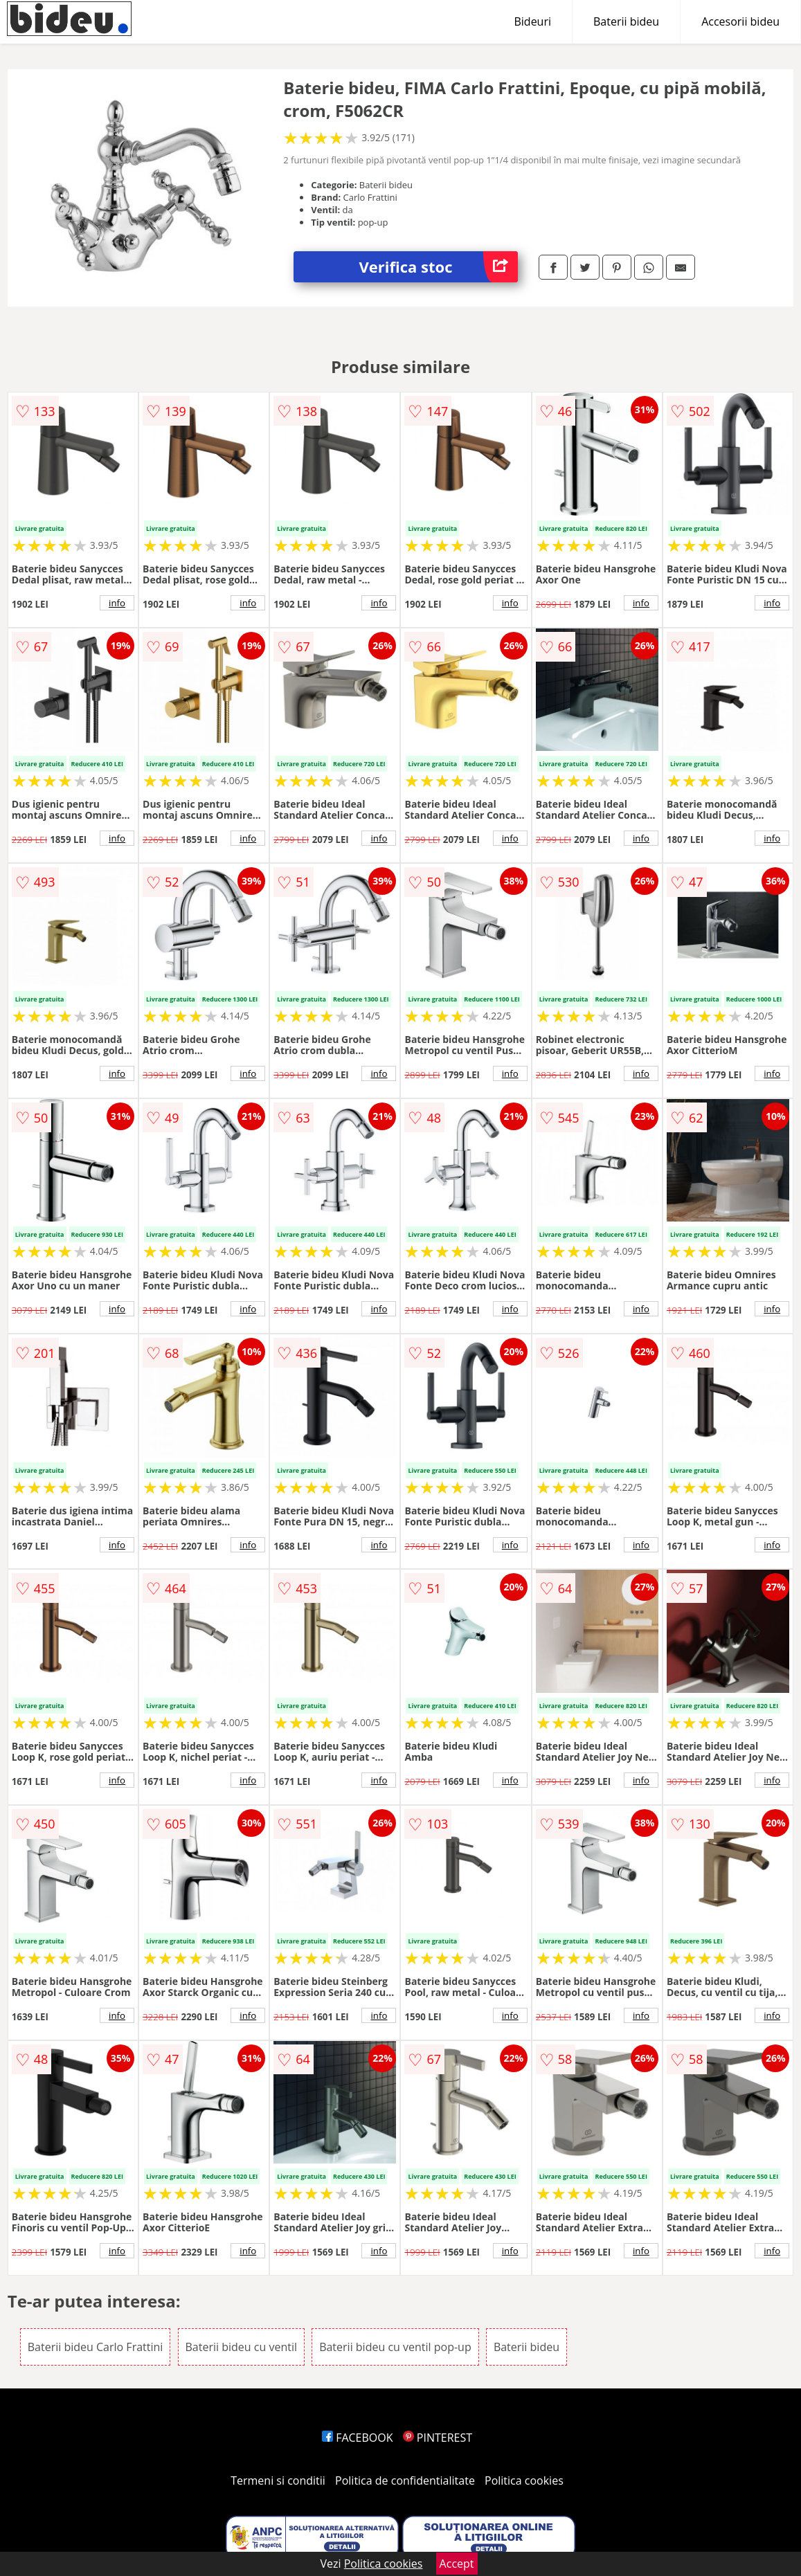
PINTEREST (437, 2437)
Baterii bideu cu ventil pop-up (395, 2347)
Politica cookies (524, 2480)
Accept (457, 2563)
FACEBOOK (357, 2437)
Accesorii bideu (740, 21)
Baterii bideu (626, 21)
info (117, 603)
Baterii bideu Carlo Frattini (95, 2347)
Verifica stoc (438, 266)
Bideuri (532, 21)
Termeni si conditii (278, 2480)
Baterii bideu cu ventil (241, 2347)
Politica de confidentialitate (405, 2480)
